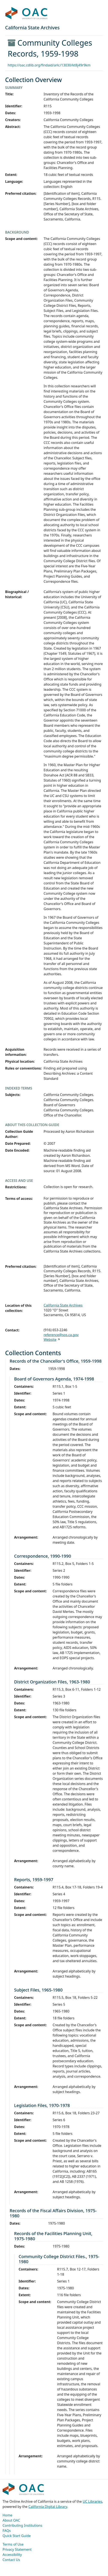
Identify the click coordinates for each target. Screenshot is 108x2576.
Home (7, 2515)
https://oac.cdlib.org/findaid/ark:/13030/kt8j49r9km (49, 65)
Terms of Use (13, 2544)
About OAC (11, 2520)
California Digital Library (47, 2506)
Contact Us (11, 2559)
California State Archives (63, 1305)
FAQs (7, 2530)
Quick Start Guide (17, 2535)
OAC (26, 13)
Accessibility (12, 2554)
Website (50, 1339)
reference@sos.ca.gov (61, 1334)
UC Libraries (92, 2501)
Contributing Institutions (22, 2525)
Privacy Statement (17, 2549)
